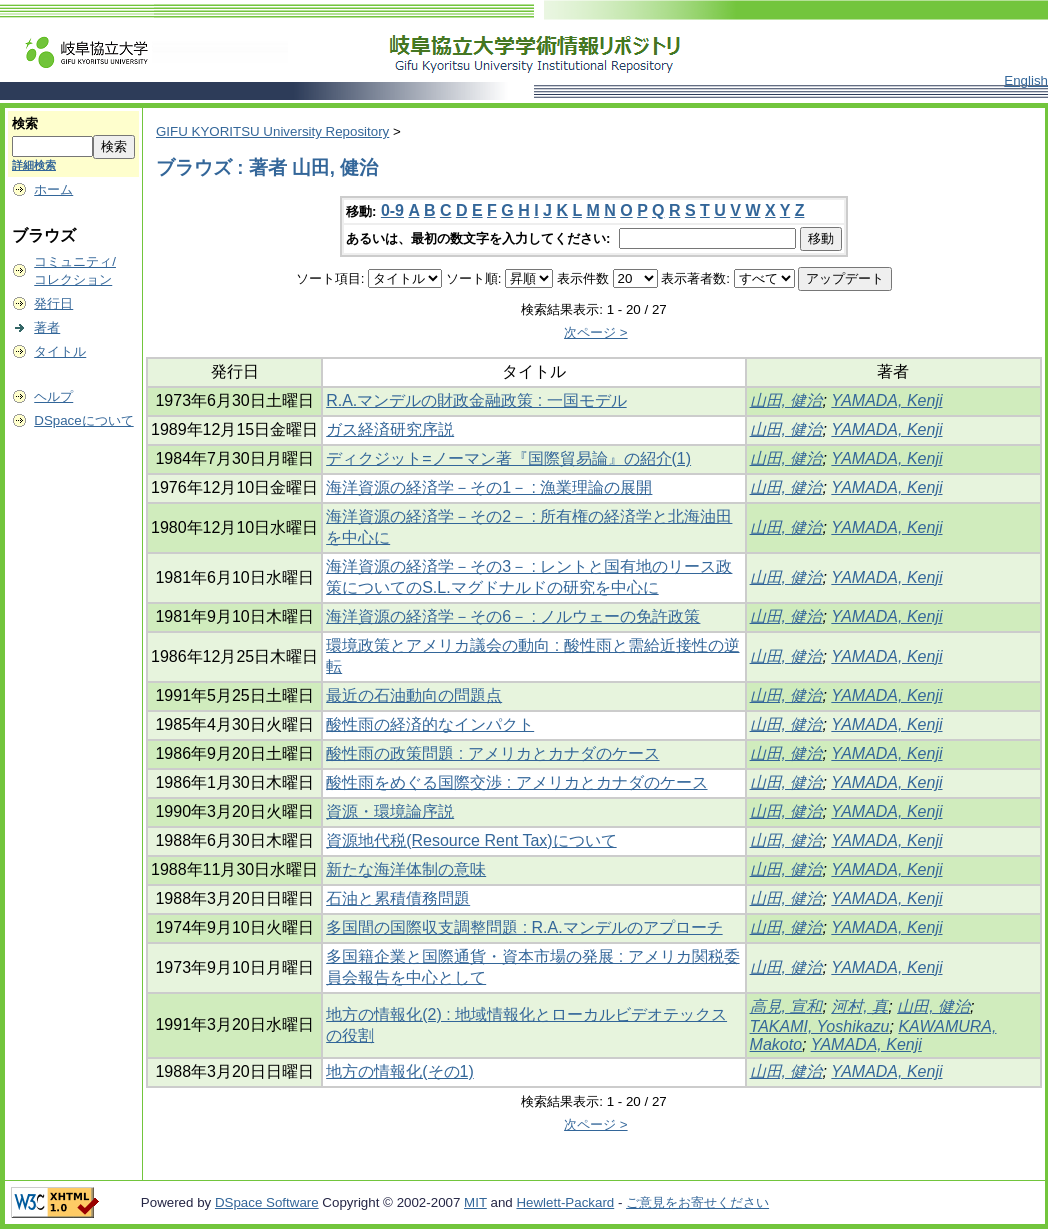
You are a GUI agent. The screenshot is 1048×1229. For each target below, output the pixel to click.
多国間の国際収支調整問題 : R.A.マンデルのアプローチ (524, 927)
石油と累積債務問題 (398, 898)
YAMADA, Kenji (886, 400)
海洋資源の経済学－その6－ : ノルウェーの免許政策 (513, 616)
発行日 (53, 303)
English (1026, 80)
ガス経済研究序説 (390, 429)
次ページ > (596, 332)
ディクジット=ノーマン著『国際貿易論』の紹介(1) (508, 458)
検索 (25, 123)
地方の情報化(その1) (400, 1071)
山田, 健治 (786, 400)
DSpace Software (267, 1202)
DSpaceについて (83, 420)
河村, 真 (859, 1006)
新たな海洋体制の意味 (406, 869)
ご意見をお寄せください (697, 1202)
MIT (475, 1202)
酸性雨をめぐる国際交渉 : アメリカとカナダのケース (516, 782)
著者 (47, 327)
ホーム (53, 189)
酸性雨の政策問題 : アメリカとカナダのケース (492, 753)
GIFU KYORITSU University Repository (272, 131)
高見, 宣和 (786, 1006)
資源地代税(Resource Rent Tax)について (471, 840)
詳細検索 (34, 165)
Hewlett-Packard (565, 1202)
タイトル (60, 351)
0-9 (392, 210)
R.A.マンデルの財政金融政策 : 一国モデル (476, 400)
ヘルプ (53, 396)
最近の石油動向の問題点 (414, 695)
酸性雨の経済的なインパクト (430, 724)
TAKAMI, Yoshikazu (820, 1026)
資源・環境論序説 (390, 811)
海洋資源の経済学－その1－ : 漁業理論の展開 (489, 487)
